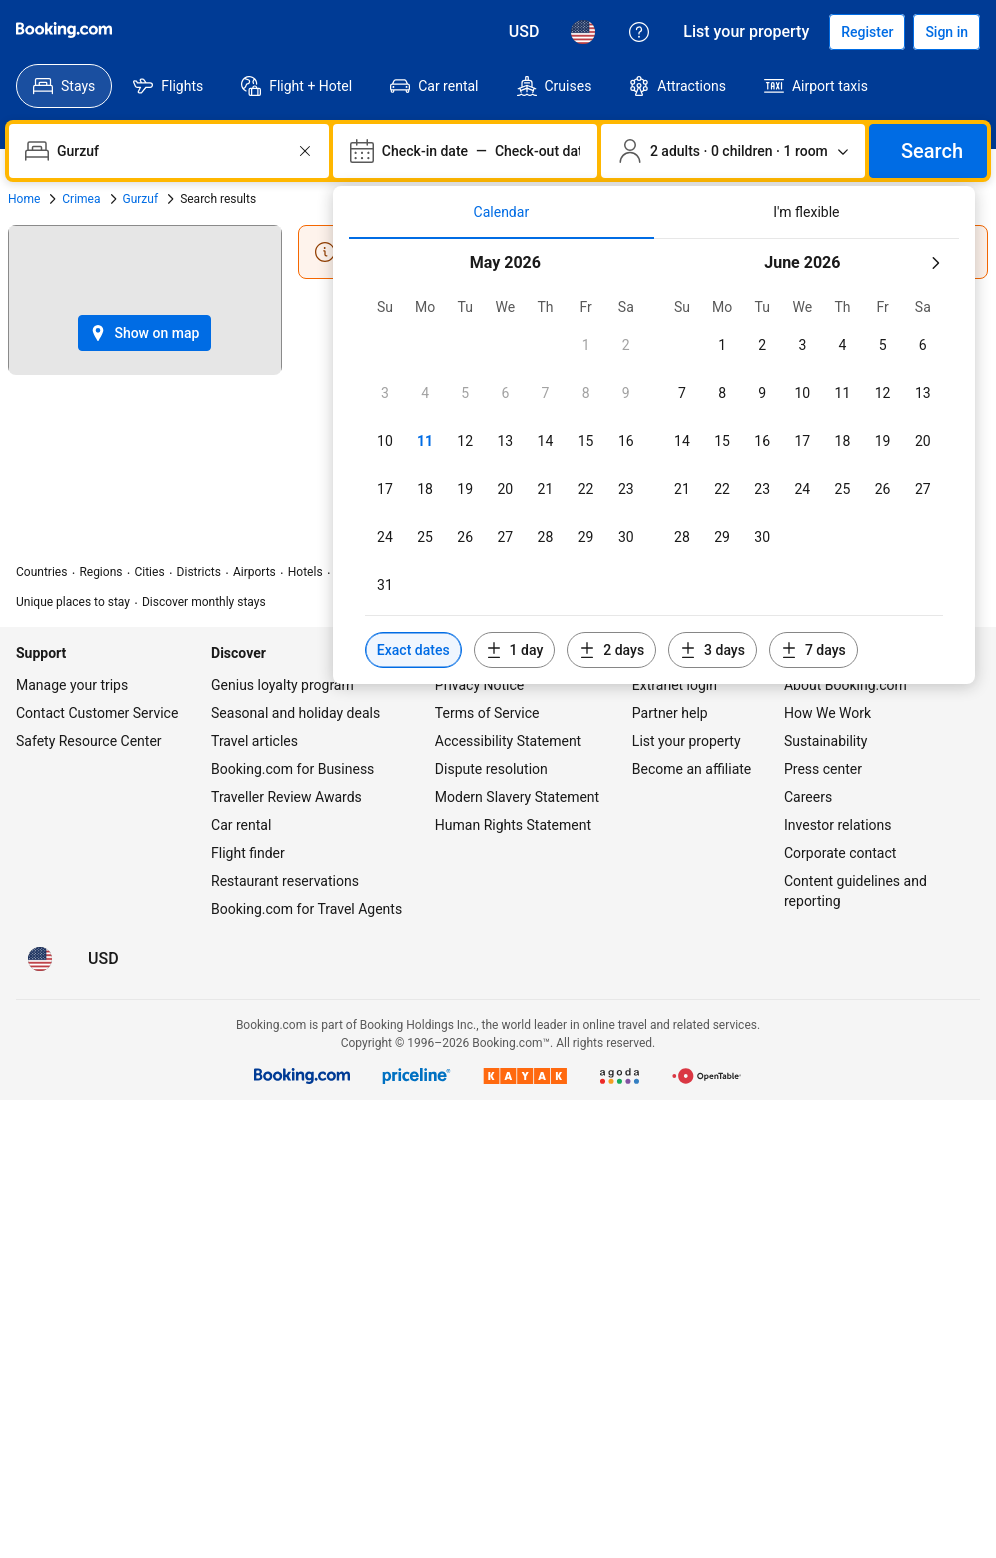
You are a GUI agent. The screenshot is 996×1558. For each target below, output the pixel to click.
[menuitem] (64, 86)
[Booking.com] (64, 30)
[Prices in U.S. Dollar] (524, 32)
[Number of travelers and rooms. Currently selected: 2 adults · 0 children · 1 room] (733, 151)
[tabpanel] (654, 461)
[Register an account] (867, 32)
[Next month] (935, 263)
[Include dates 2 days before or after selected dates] (611, 650)
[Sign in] (946, 32)
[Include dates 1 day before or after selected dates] (515, 650)
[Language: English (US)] (583, 32)
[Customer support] (639, 32)
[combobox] (171, 151)
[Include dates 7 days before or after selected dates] (813, 650)
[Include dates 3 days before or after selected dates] (712, 650)
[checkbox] (586, 345)
